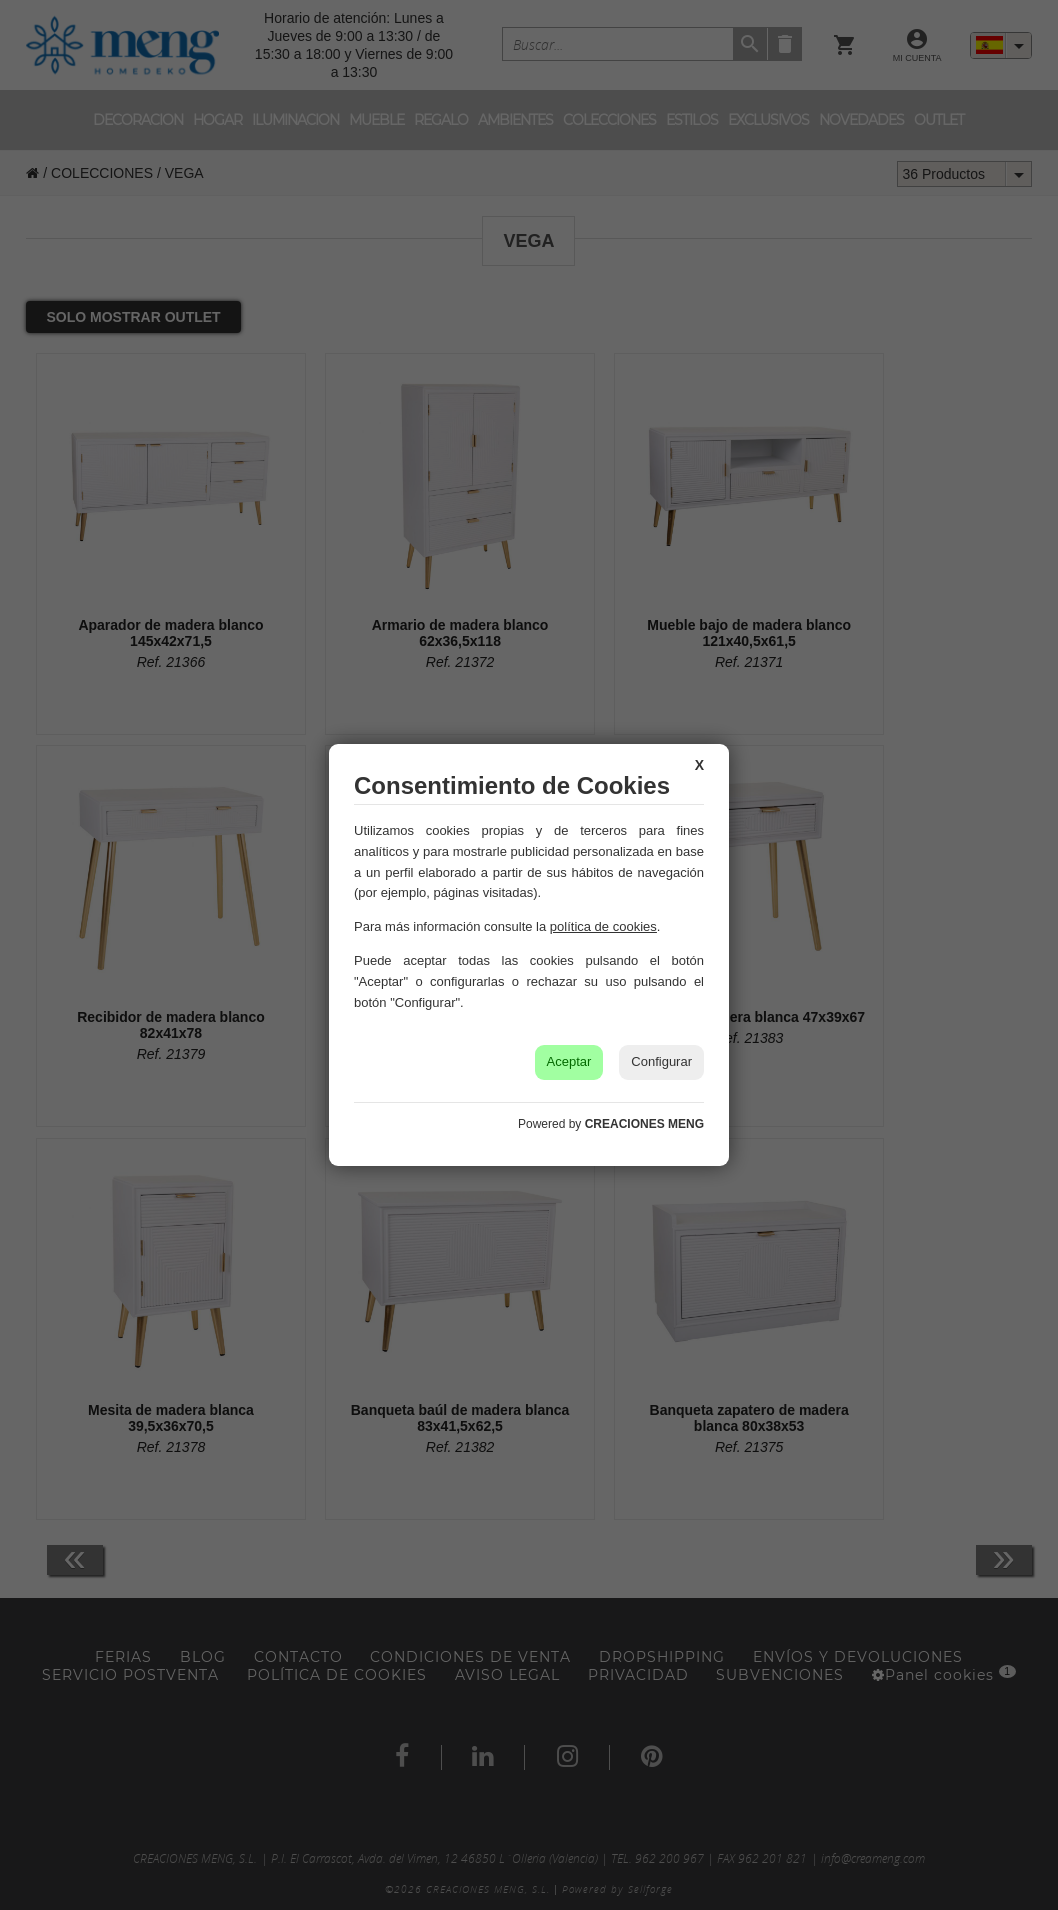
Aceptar (569, 1061)
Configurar (661, 1061)
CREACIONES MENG (644, 1124)
